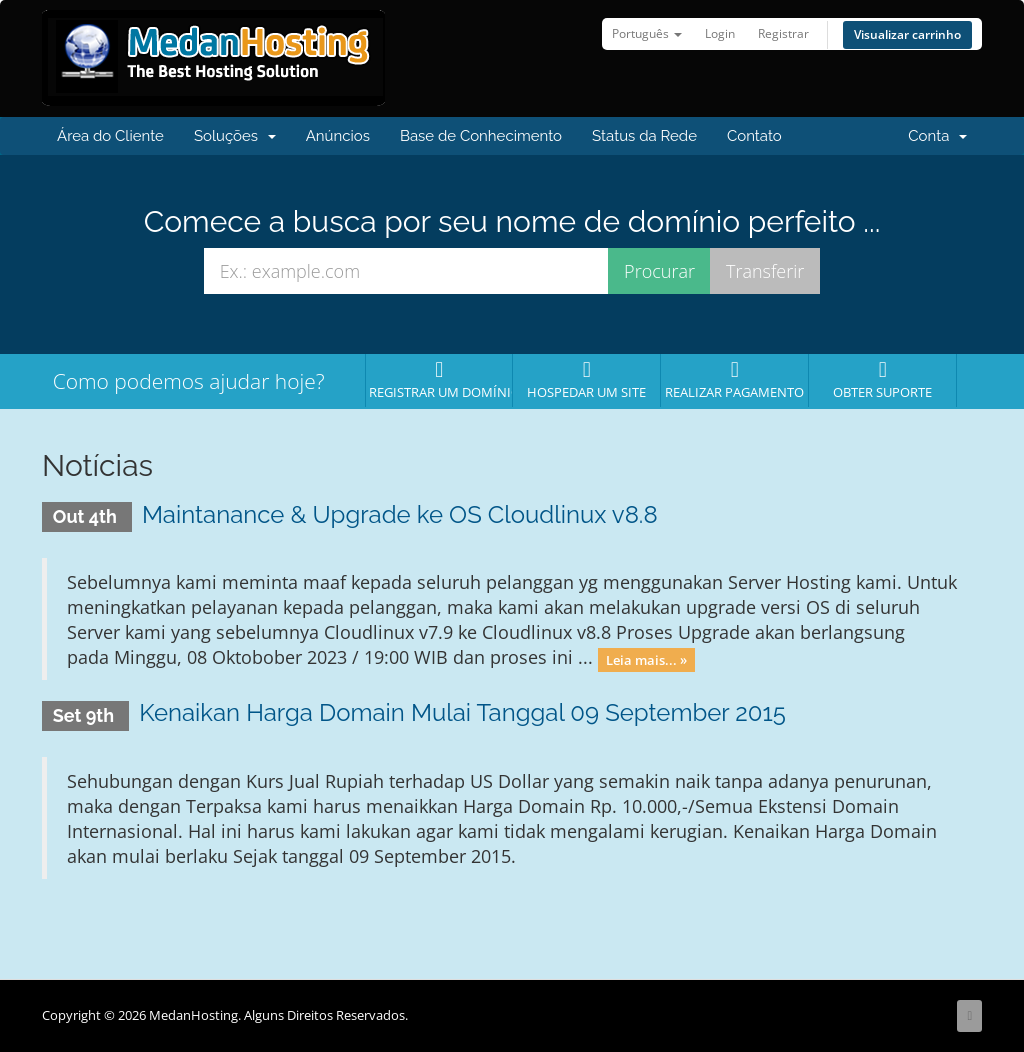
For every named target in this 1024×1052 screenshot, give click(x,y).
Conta (937, 136)
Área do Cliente (110, 136)
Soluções (235, 136)
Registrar (783, 33)
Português (647, 33)
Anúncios (338, 136)
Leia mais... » (646, 659)
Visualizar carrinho (907, 34)
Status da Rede (644, 136)
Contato (754, 136)
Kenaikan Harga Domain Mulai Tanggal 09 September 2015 (462, 712)
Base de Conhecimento (481, 136)
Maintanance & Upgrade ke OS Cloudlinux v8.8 (400, 514)
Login (720, 33)
